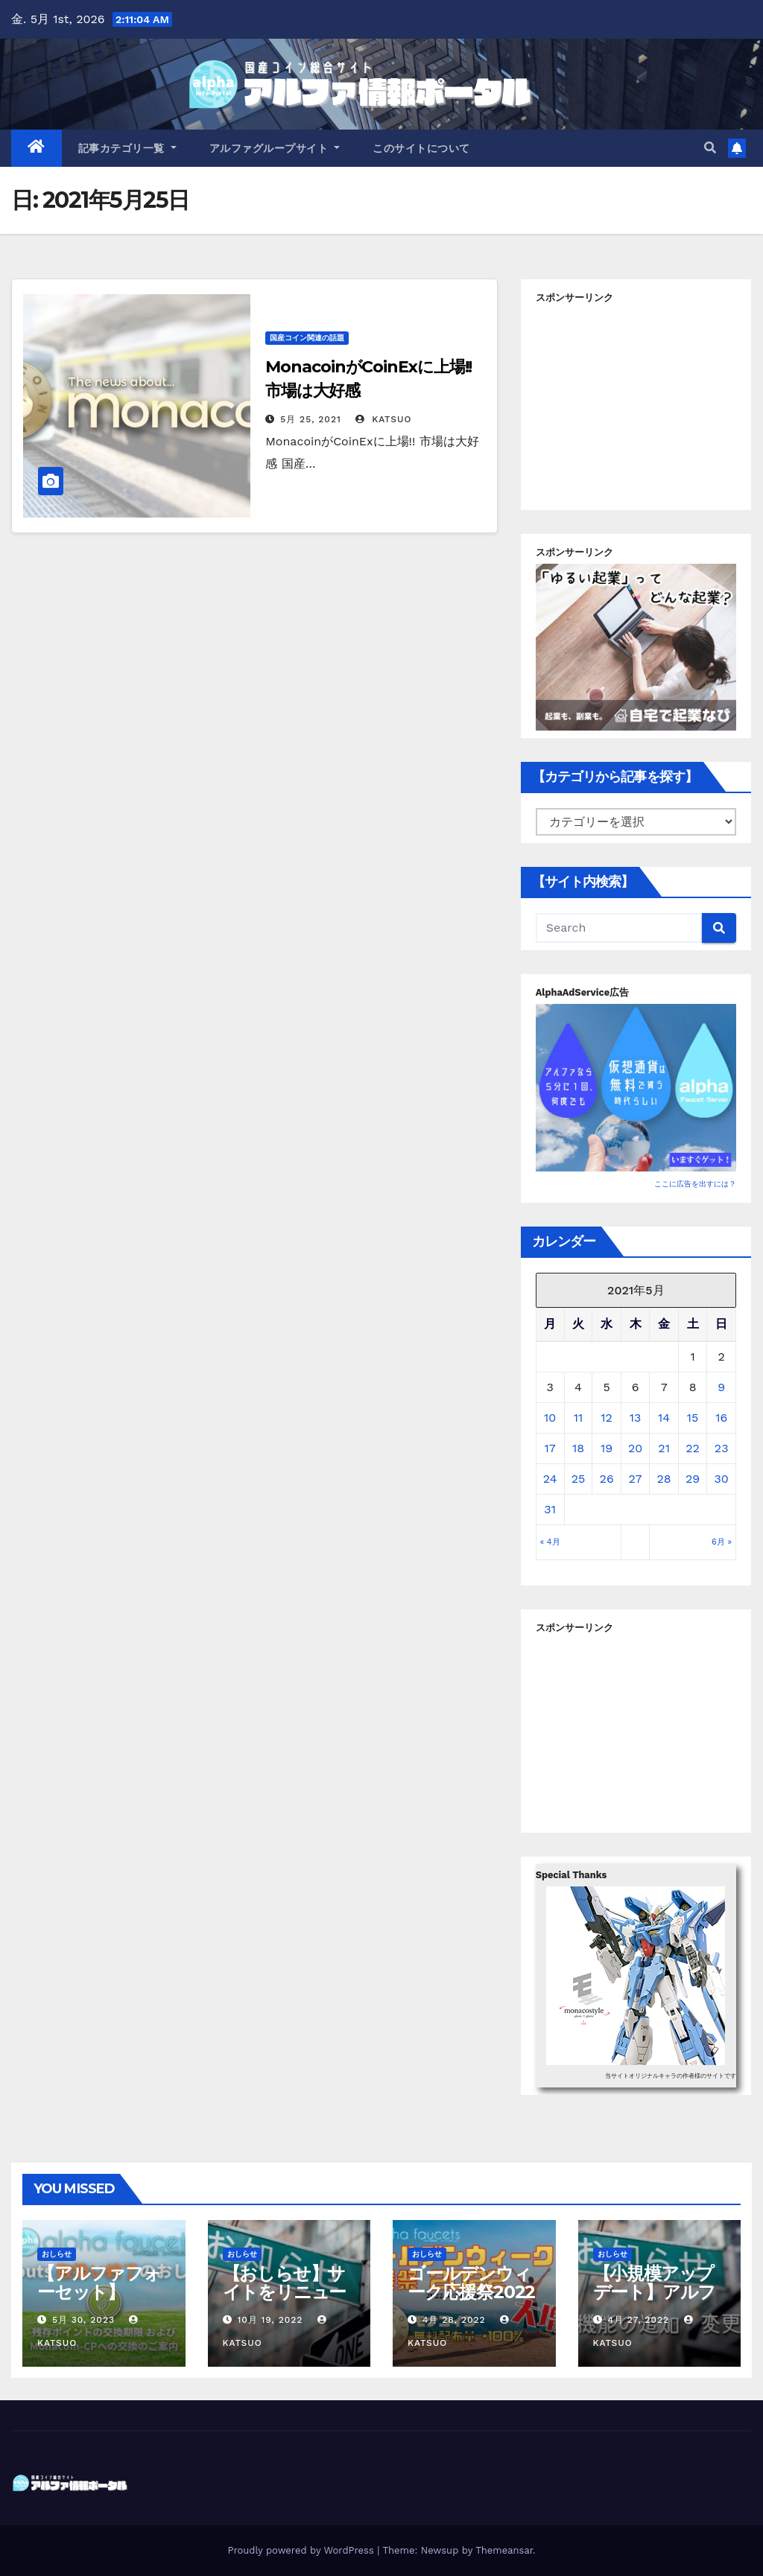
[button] (710, 148)
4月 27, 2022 (638, 2320)
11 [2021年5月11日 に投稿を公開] (578, 1418)
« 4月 (550, 1542)
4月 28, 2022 (454, 2320)
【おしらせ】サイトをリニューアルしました (284, 2291)
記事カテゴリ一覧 (127, 148)
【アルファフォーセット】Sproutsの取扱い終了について (99, 2301)
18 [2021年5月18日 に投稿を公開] (578, 1448)
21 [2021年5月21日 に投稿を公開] (664, 1448)
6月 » (722, 1542)
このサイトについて (421, 148)
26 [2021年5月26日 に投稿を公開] (607, 1479)
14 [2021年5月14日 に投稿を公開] (664, 1418)
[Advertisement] (647, 402)
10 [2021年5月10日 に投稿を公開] (550, 1418)
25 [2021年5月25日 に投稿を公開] (579, 1479)
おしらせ (57, 2254)
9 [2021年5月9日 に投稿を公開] (721, 1387)
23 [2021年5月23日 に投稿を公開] (722, 1448)
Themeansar (504, 2550)
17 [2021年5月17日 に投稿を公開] (549, 1448)
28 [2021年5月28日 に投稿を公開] (664, 1479)
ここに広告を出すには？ (695, 1184)
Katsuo (383, 419)
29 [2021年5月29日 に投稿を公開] (693, 1479)
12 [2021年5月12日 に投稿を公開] (606, 1418)
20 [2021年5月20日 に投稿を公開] (635, 1448)
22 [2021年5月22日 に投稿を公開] (693, 1448)
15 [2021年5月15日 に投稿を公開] (693, 1418)
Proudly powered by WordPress (302, 2550)
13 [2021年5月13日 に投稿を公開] (636, 1418)
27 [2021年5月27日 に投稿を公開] (635, 1479)
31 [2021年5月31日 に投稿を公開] (550, 1509)
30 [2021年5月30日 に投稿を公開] (722, 1479)
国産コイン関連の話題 (307, 338)
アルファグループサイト (275, 148)
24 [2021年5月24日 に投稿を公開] (550, 1479)
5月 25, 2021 (310, 419)
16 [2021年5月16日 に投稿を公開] (721, 1418)
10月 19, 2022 (270, 2320)
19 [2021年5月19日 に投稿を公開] (606, 1448)
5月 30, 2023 (83, 2320)
